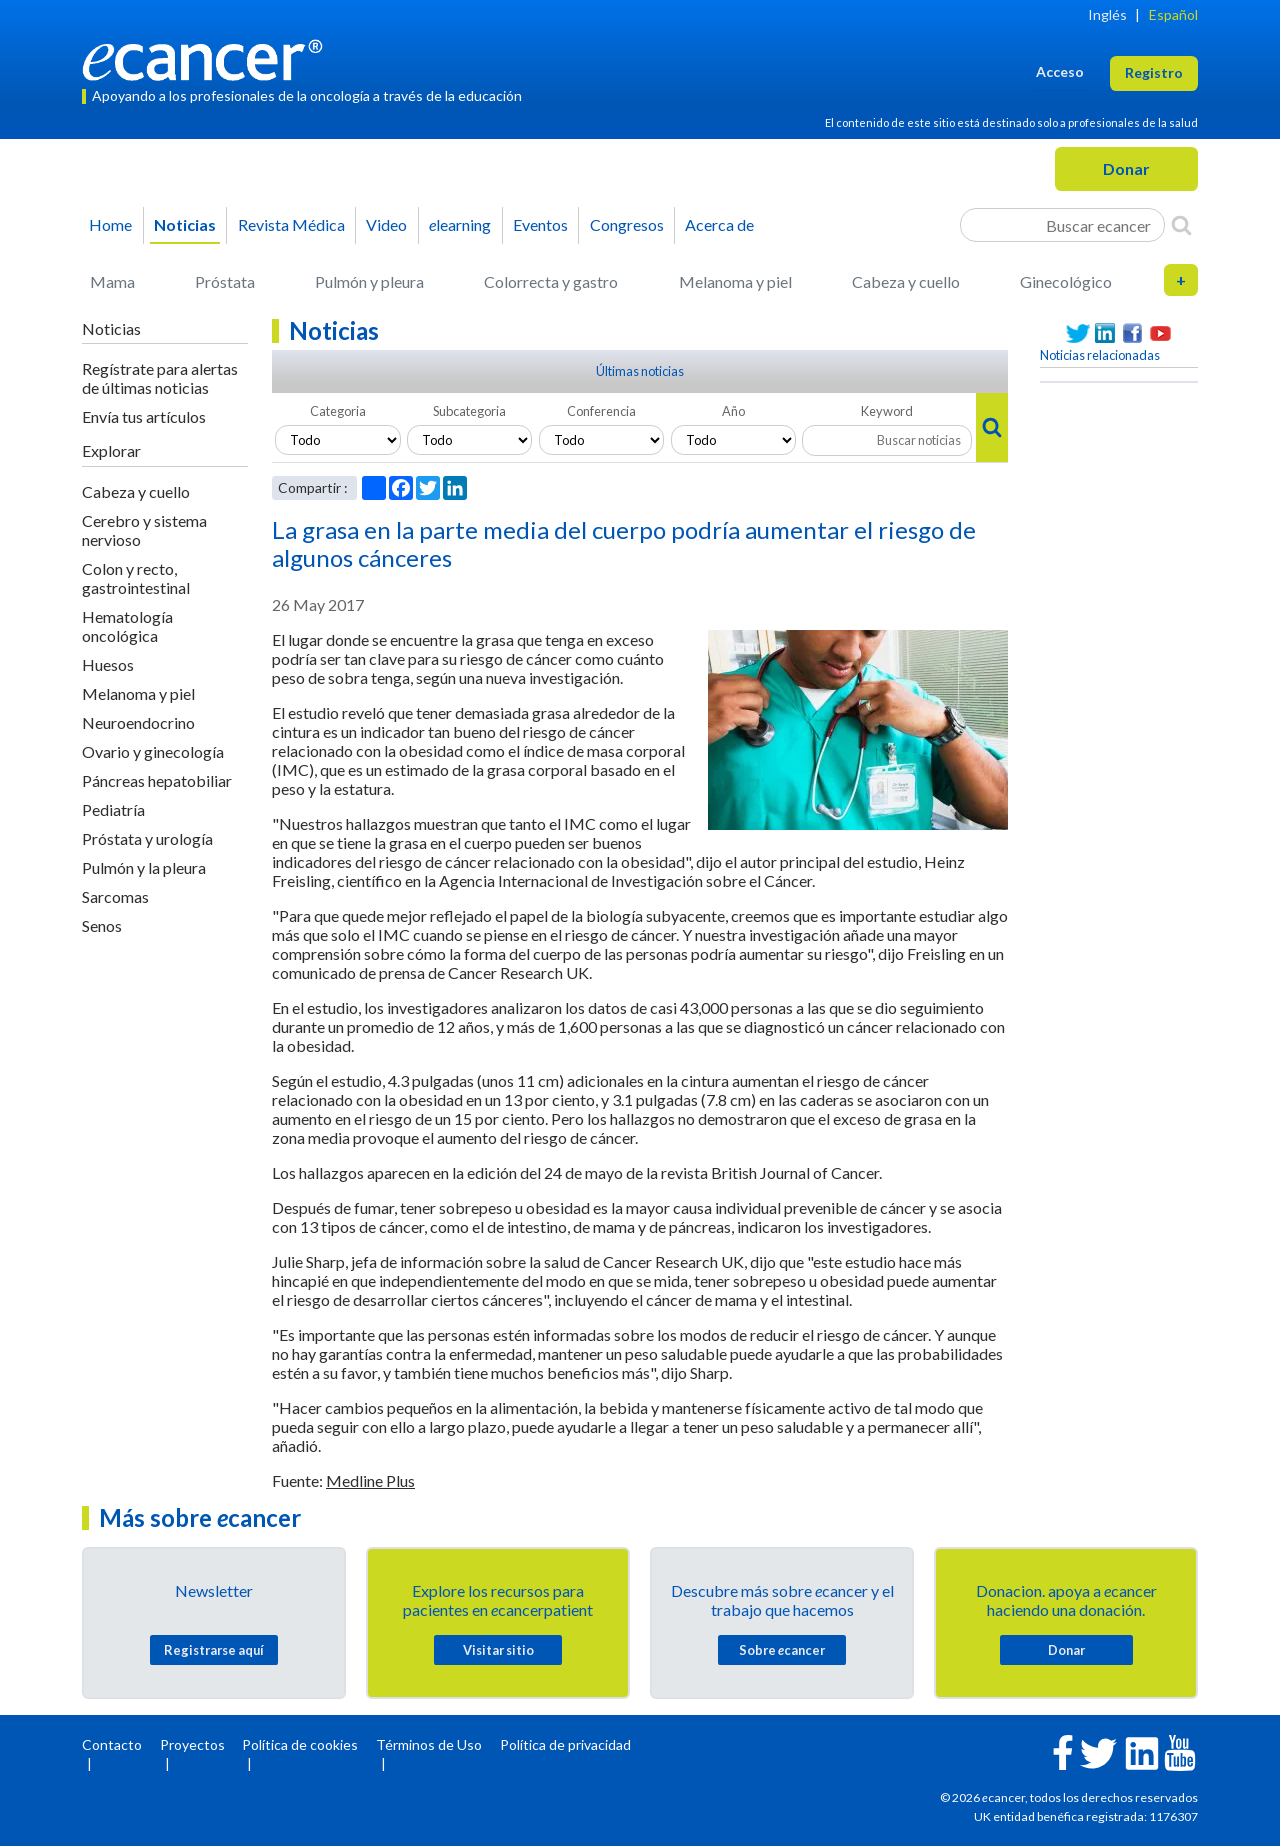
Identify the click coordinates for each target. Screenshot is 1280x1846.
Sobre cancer (782, 1650)
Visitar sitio (498, 1650)
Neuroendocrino (138, 722)
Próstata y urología (147, 838)
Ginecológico (1066, 281)
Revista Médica (291, 224)
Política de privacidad (565, 1744)
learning (460, 224)
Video (386, 224)
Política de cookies (300, 1744)
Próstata (225, 281)
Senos (102, 925)
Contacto (112, 1744)
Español (1173, 14)
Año (733, 411)
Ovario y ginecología (153, 751)
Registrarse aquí (214, 1650)
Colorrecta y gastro (551, 281)
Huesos (108, 664)
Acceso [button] (1060, 71)
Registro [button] (1154, 72)
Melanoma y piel (735, 281)
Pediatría (113, 809)
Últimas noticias (640, 371)
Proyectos (192, 1744)
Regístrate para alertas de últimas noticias (160, 378)
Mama (112, 281)
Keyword (887, 411)
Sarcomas (115, 896)
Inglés (1107, 14)
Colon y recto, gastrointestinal (136, 578)
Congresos (627, 224)
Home (110, 224)
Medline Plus (370, 1480)
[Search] (1181, 225)
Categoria (338, 411)
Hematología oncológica (127, 626)
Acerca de (719, 224)
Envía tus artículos (144, 416)
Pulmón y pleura (369, 281)
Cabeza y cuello (906, 281)
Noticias (185, 224)
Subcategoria (469, 411)
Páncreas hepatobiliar (157, 780)
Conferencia (601, 411)
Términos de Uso (429, 1744)
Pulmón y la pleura (144, 867)
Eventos (540, 224)
